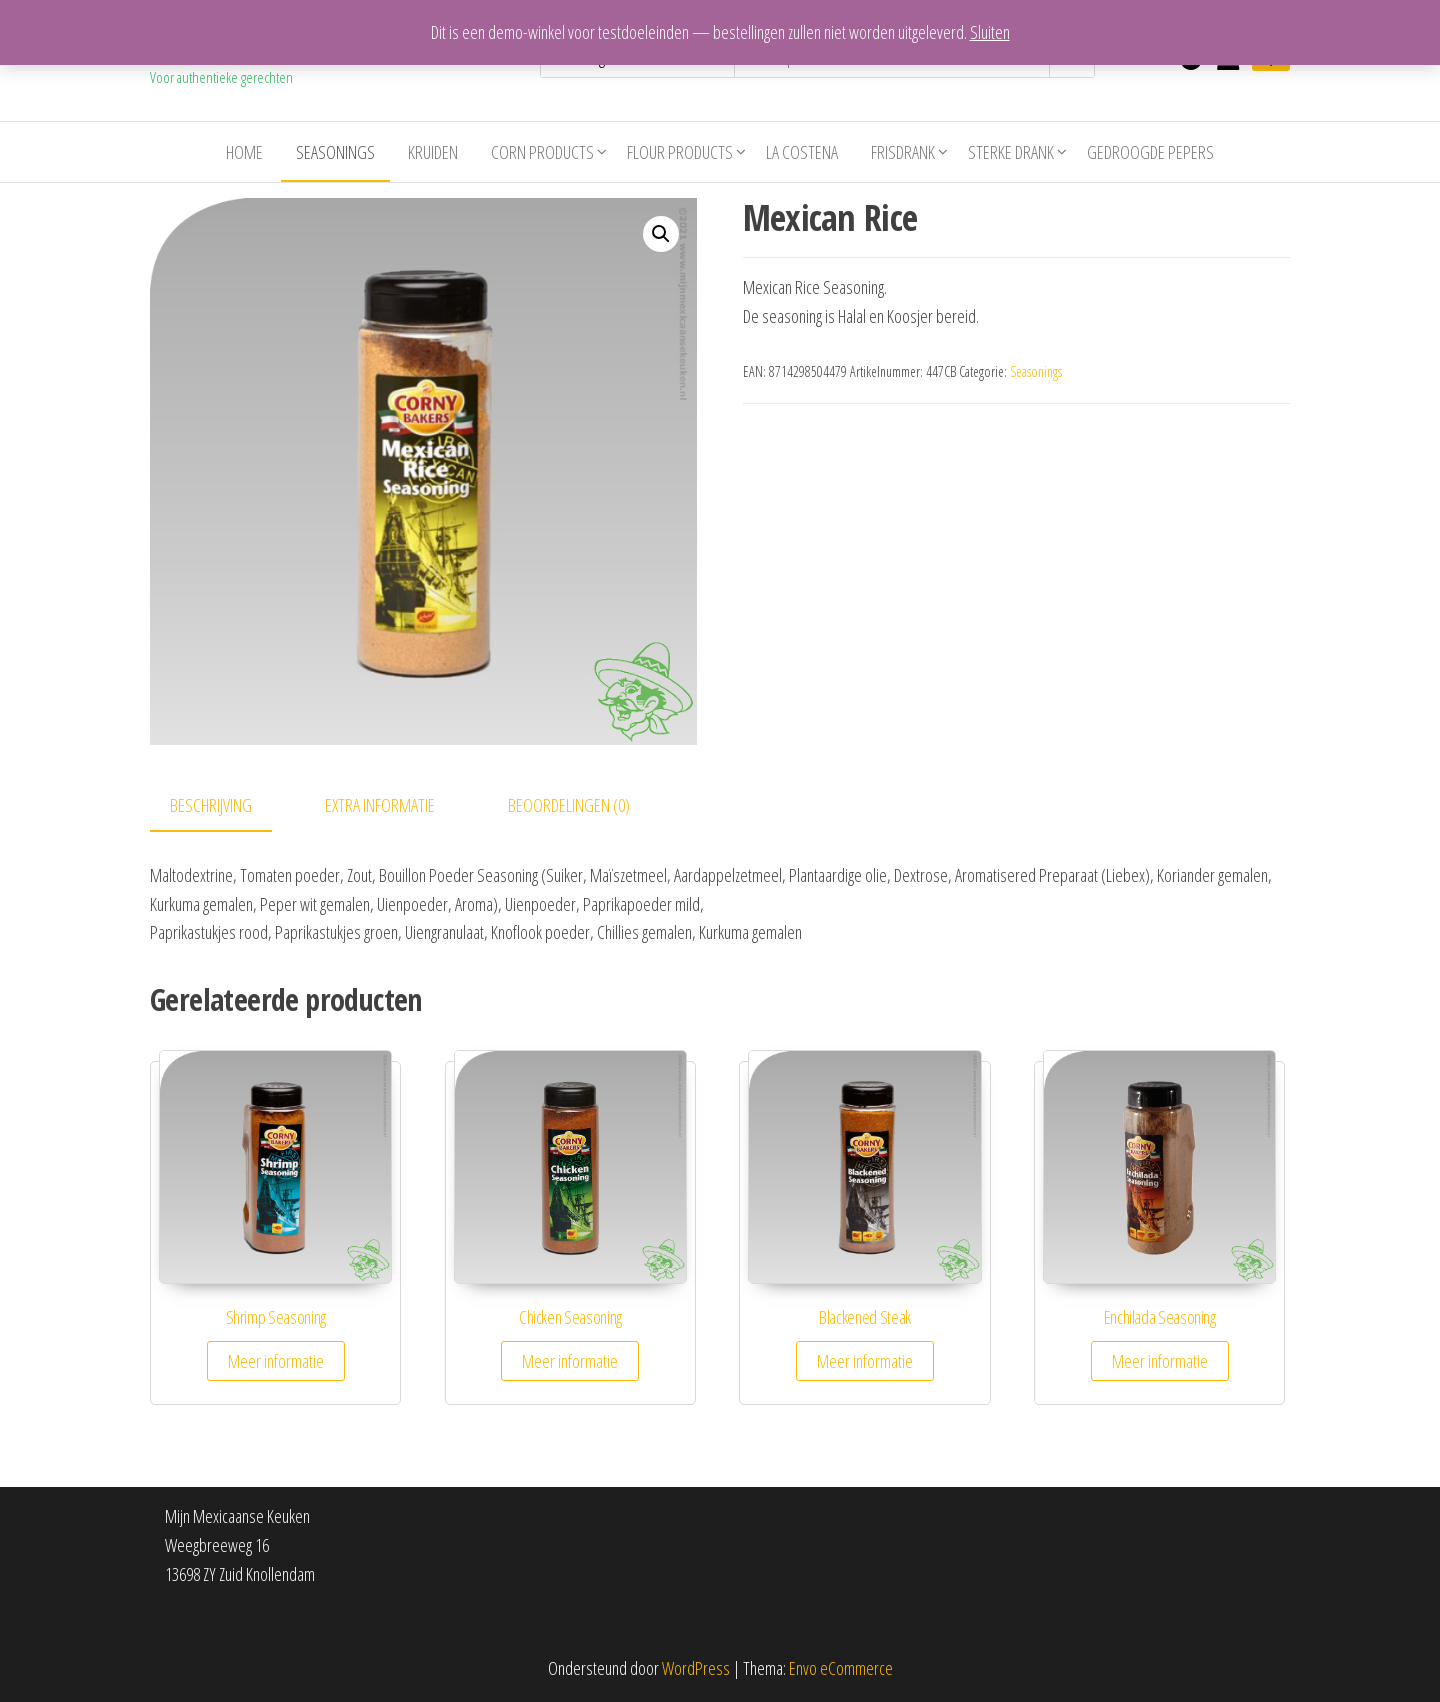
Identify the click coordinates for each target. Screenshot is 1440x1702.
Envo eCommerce (841, 1668)
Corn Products (542, 152)
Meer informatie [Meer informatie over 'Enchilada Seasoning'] (1160, 1361)
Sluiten (990, 32)
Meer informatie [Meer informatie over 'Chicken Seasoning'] (570, 1361)
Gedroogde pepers (1150, 152)
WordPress (696, 1668)
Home (244, 152)
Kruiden (433, 152)
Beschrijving (211, 805)
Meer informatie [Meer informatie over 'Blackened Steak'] (865, 1361)
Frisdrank (903, 152)
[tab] (226, 806)
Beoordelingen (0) (569, 805)
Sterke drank (1011, 152)
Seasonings (335, 152)
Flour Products (680, 152)
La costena (802, 152)
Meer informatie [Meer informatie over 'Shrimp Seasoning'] (276, 1361)
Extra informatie (380, 805)
